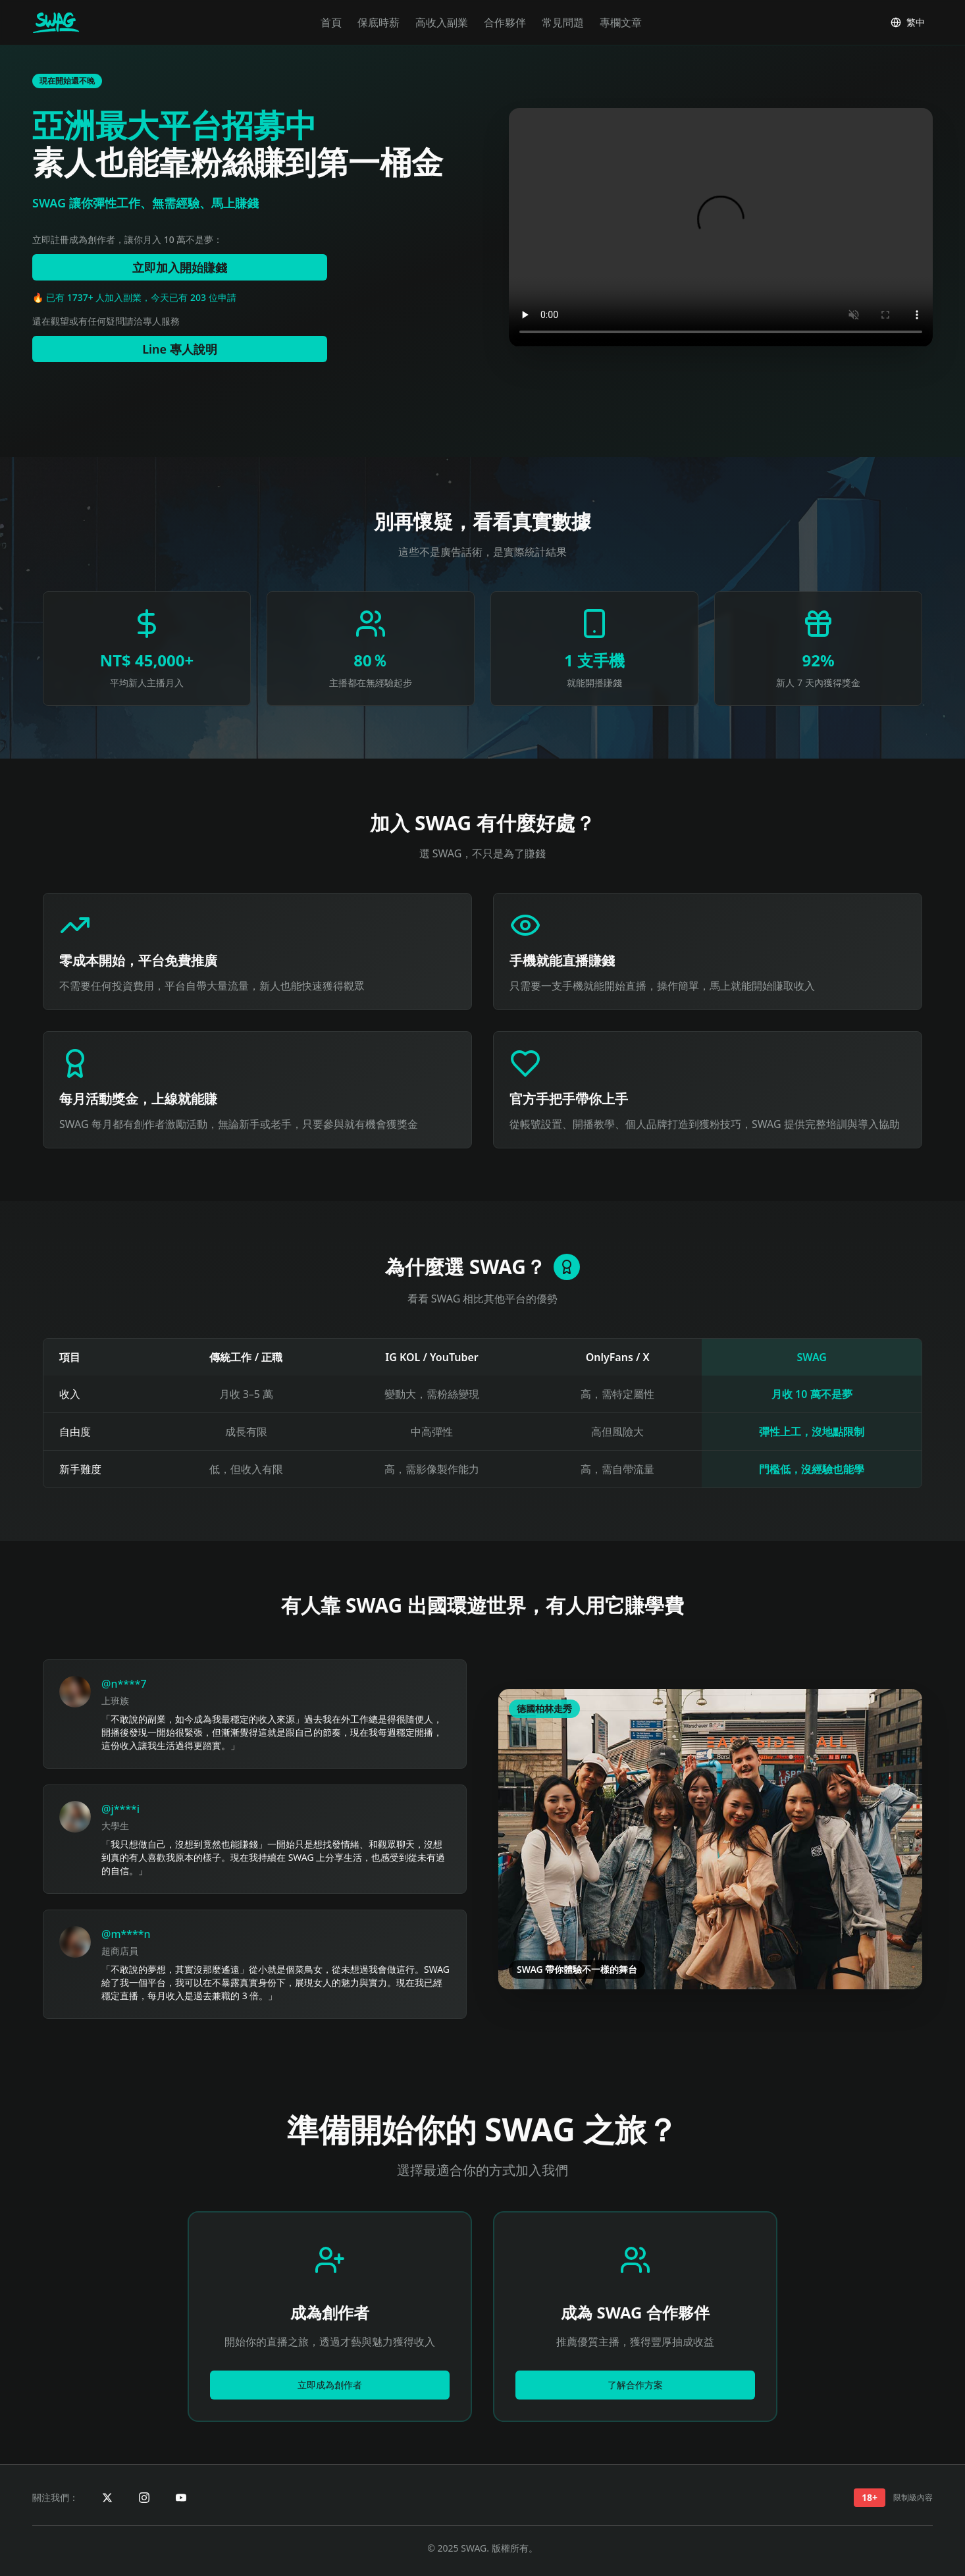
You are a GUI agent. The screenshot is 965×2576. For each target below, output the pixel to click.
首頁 (331, 22)
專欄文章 (621, 22)
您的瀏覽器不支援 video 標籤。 (721, 227)
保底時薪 (378, 22)
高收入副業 (441, 22)
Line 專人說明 (179, 349)
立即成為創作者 (330, 2384)
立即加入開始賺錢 (179, 267)
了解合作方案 (635, 2384)
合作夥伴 (505, 22)
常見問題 (563, 22)
